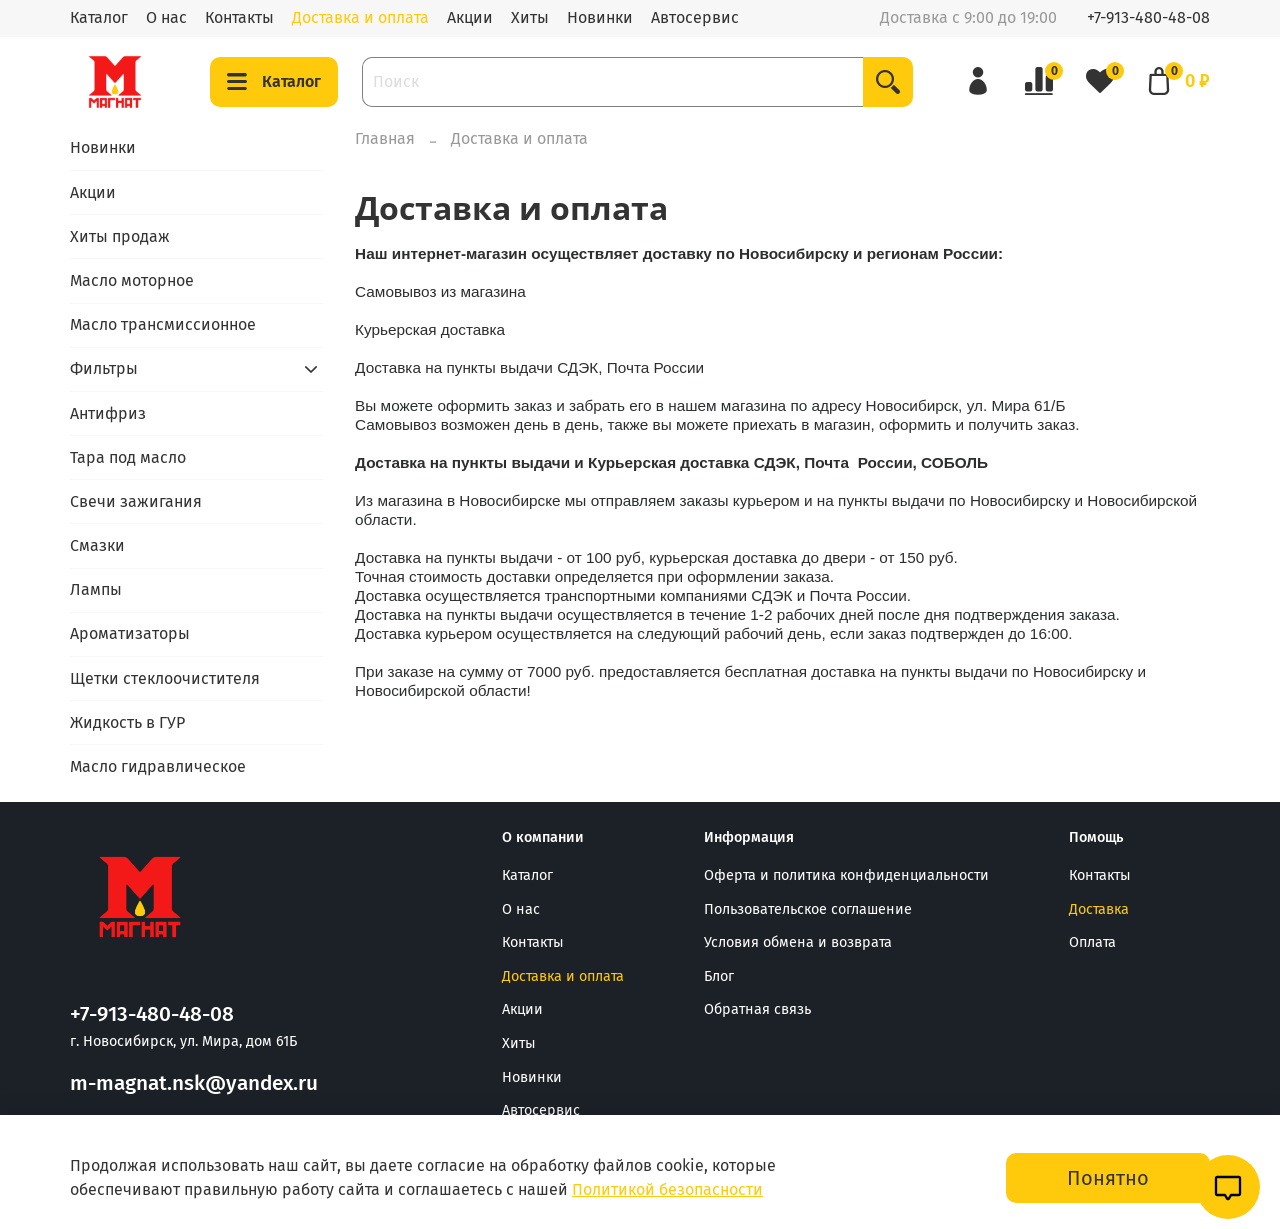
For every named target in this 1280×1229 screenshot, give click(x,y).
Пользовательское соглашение (808, 909)
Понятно (1108, 1178)
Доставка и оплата (360, 17)
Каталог (99, 17)
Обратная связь (757, 1009)
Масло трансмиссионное (163, 324)
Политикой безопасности (667, 1189)
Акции (470, 17)
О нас (166, 17)
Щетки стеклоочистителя (165, 678)
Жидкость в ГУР (127, 722)
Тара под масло (128, 457)
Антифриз (108, 413)
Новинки (600, 17)
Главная (385, 138)
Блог (719, 976)
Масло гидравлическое (158, 766)
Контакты (239, 17)
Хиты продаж (120, 236)
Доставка (1099, 909)
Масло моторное (132, 280)
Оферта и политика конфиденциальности (846, 875)
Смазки (97, 545)
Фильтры (104, 368)
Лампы (96, 589)
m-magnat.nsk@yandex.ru (194, 1083)
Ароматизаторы (130, 633)
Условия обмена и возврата (798, 942)
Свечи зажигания (136, 501)
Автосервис (695, 17)
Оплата (1092, 942)
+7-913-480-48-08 (1148, 17)
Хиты (530, 17)
